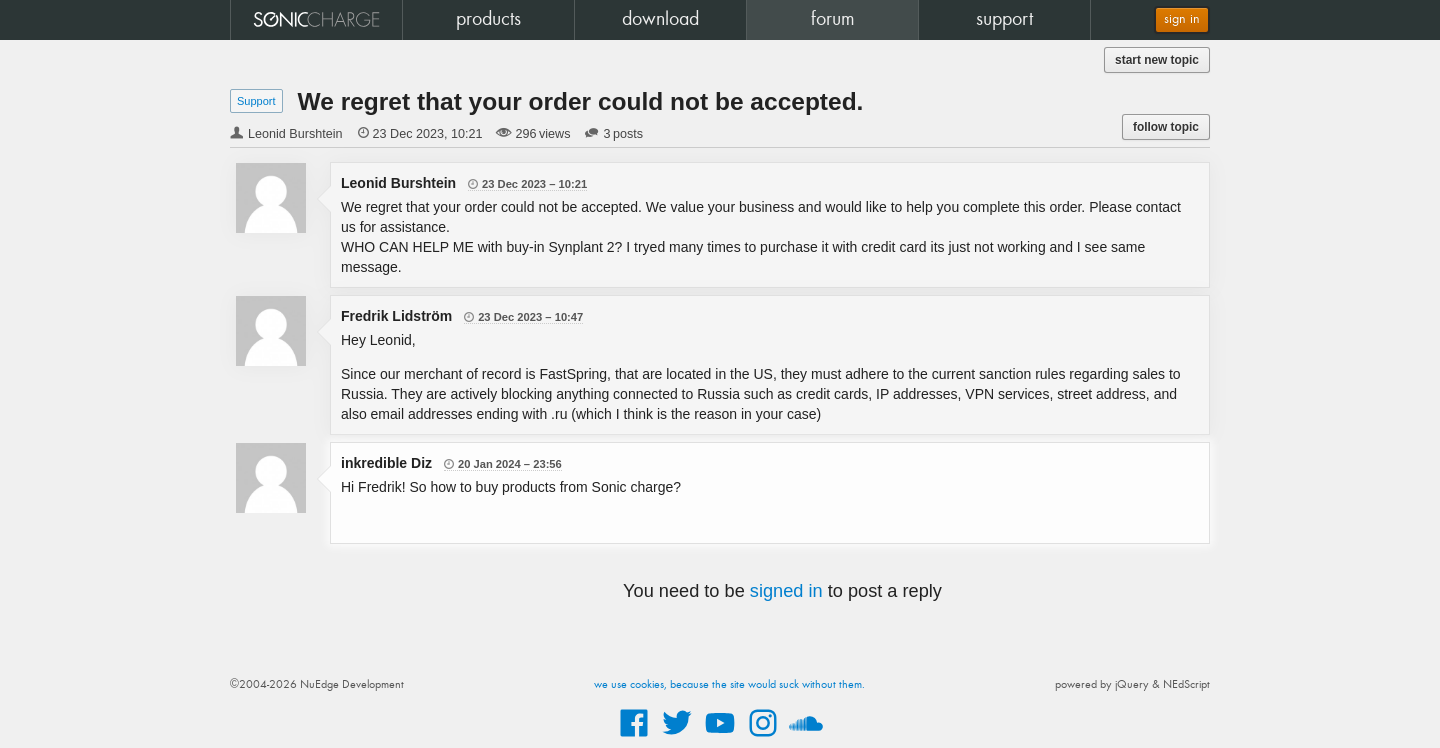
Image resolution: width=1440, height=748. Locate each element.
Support (256, 101)
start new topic (1157, 60)
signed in (786, 591)
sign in (1182, 19)
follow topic (1166, 127)
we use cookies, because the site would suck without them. (729, 685)
